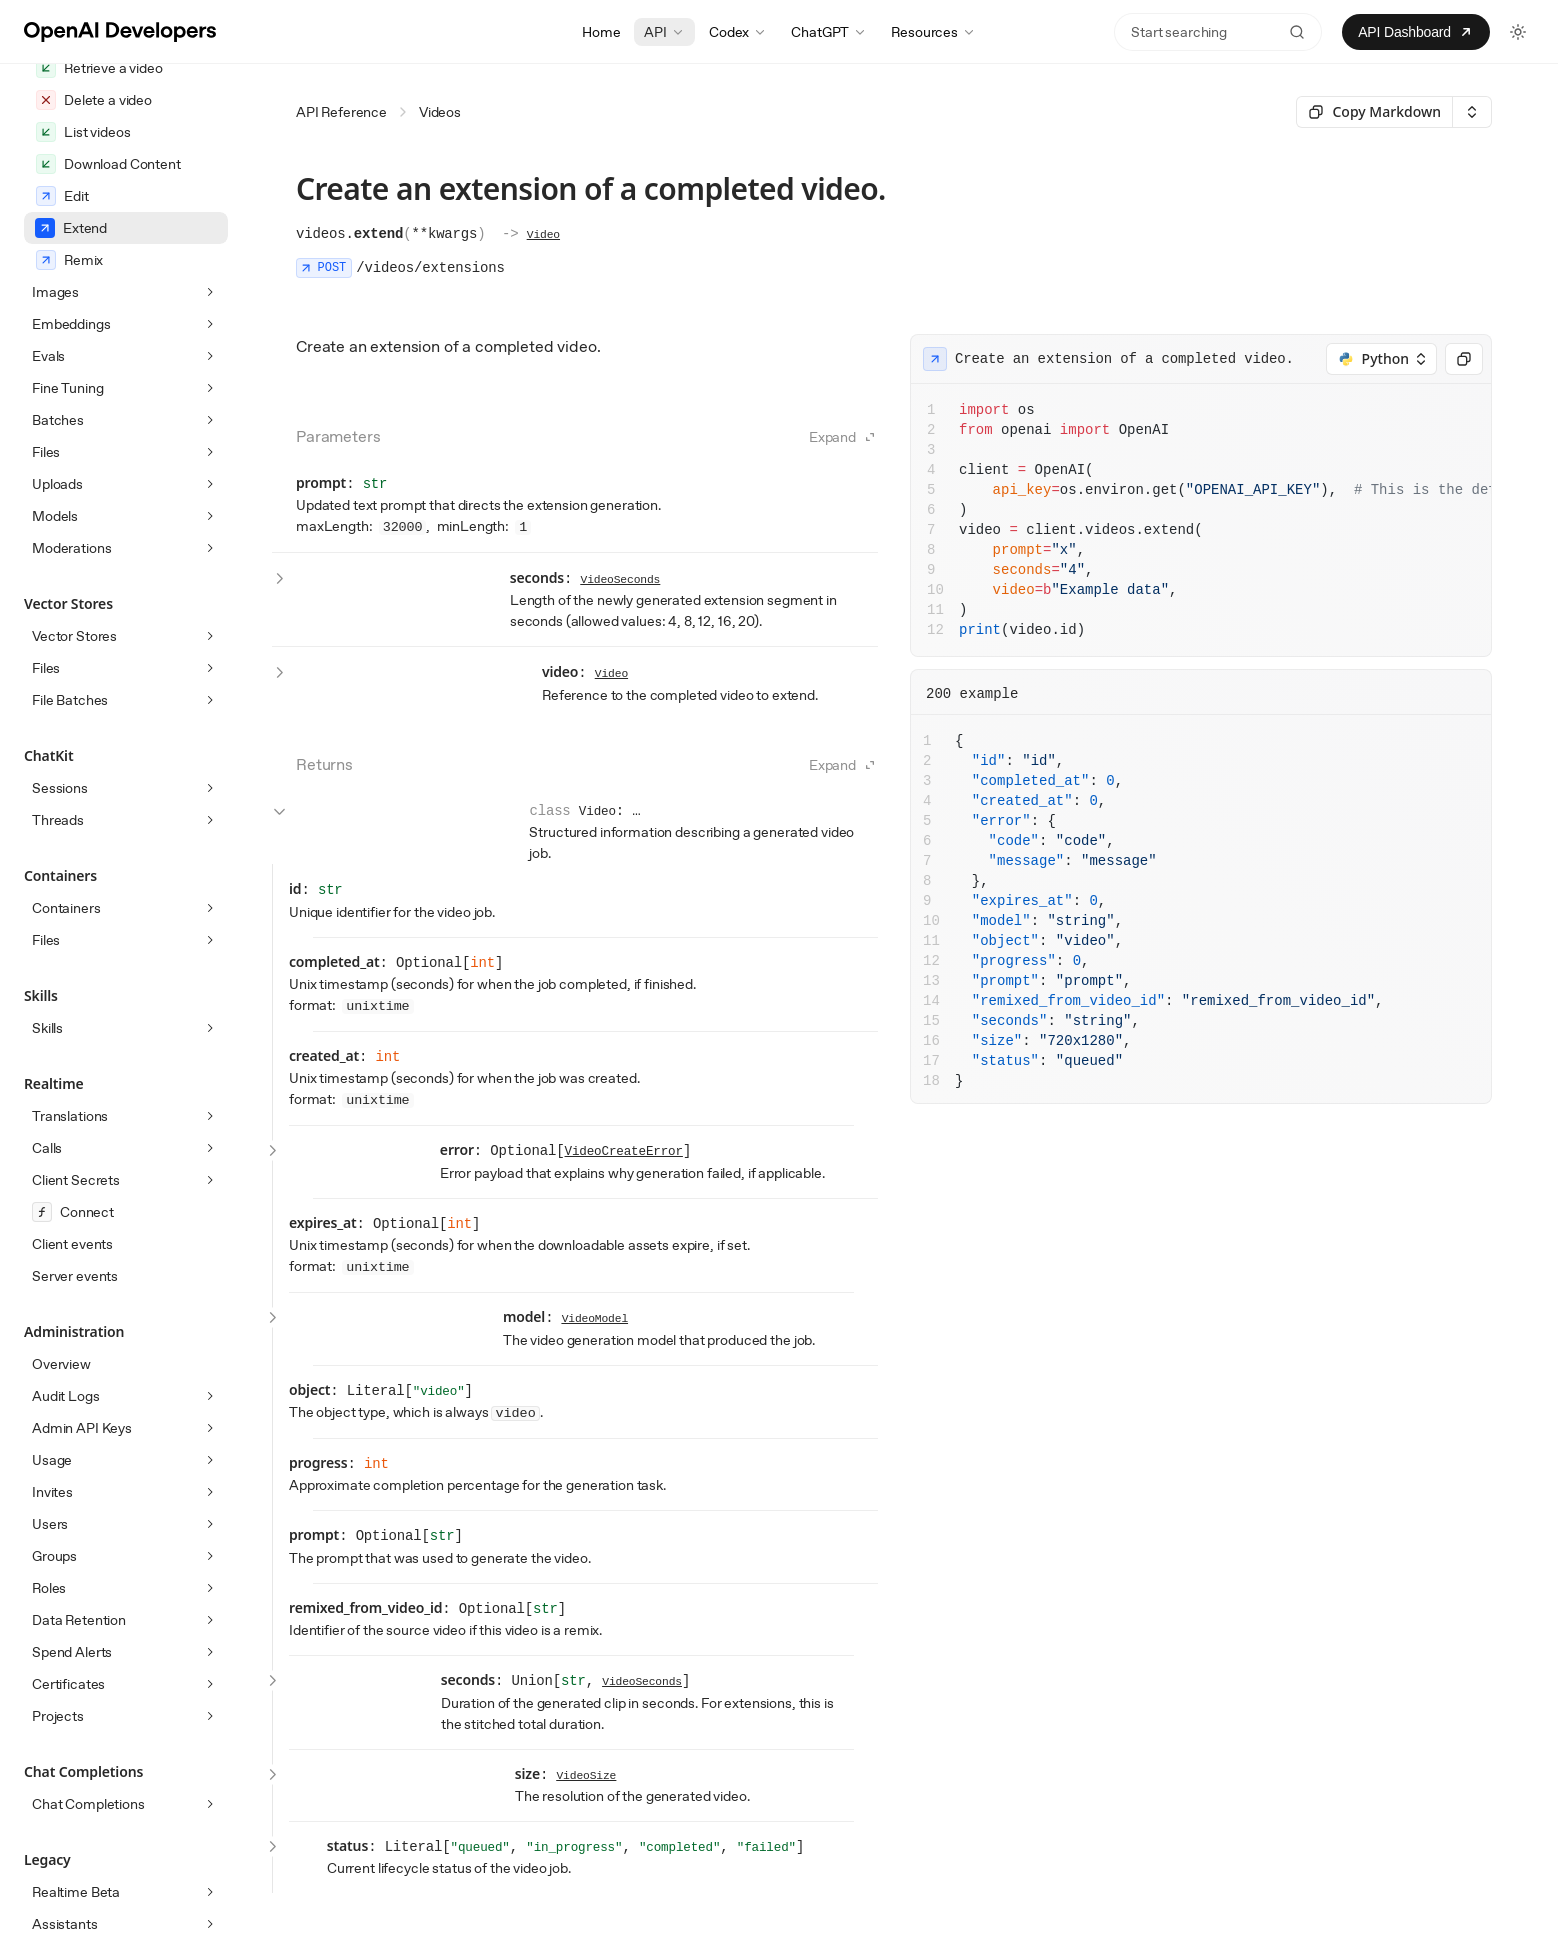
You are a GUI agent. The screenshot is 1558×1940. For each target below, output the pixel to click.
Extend (71, 388)
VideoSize (586, 1776)
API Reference (341, 112)
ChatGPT (829, 32)
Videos (440, 112)
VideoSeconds (621, 580)
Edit (62, 356)
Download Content (108, 324)
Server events (75, 1436)
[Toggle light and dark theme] (1518, 32)
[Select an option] (1472, 112)
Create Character (105, 164)
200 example (972, 694)
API (664, 32)
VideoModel (595, 1319)
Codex (738, 32)
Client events (72, 1404)
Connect (73, 1372)
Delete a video (94, 260)
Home (601, 32)
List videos (83, 292)
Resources (933, 32)
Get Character (94, 196)
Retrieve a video (99, 228)
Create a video (95, 132)
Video (543, 235)
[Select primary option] (1374, 112)
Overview (61, 1524)
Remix (69, 420)
